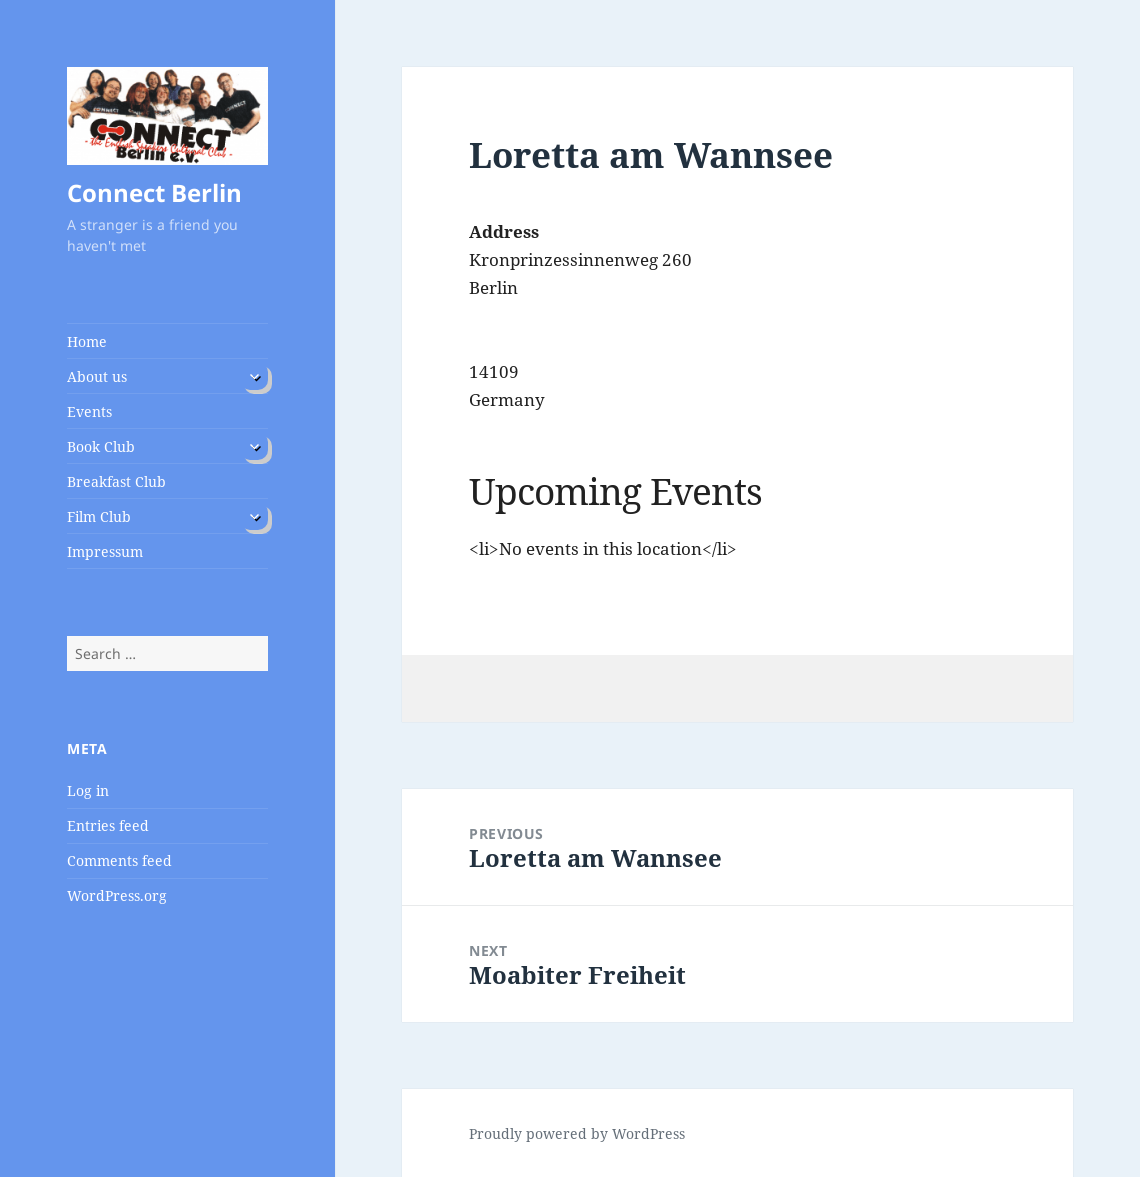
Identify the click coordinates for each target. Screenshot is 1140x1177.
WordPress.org (117, 895)
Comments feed (119, 860)
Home (87, 341)
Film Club (99, 516)
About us (97, 376)
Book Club (101, 446)
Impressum (105, 551)
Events (89, 411)
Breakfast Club (116, 481)
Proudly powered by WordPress (577, 1133)
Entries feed (108, 825)
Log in (88, 790)
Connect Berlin (154, 192)
